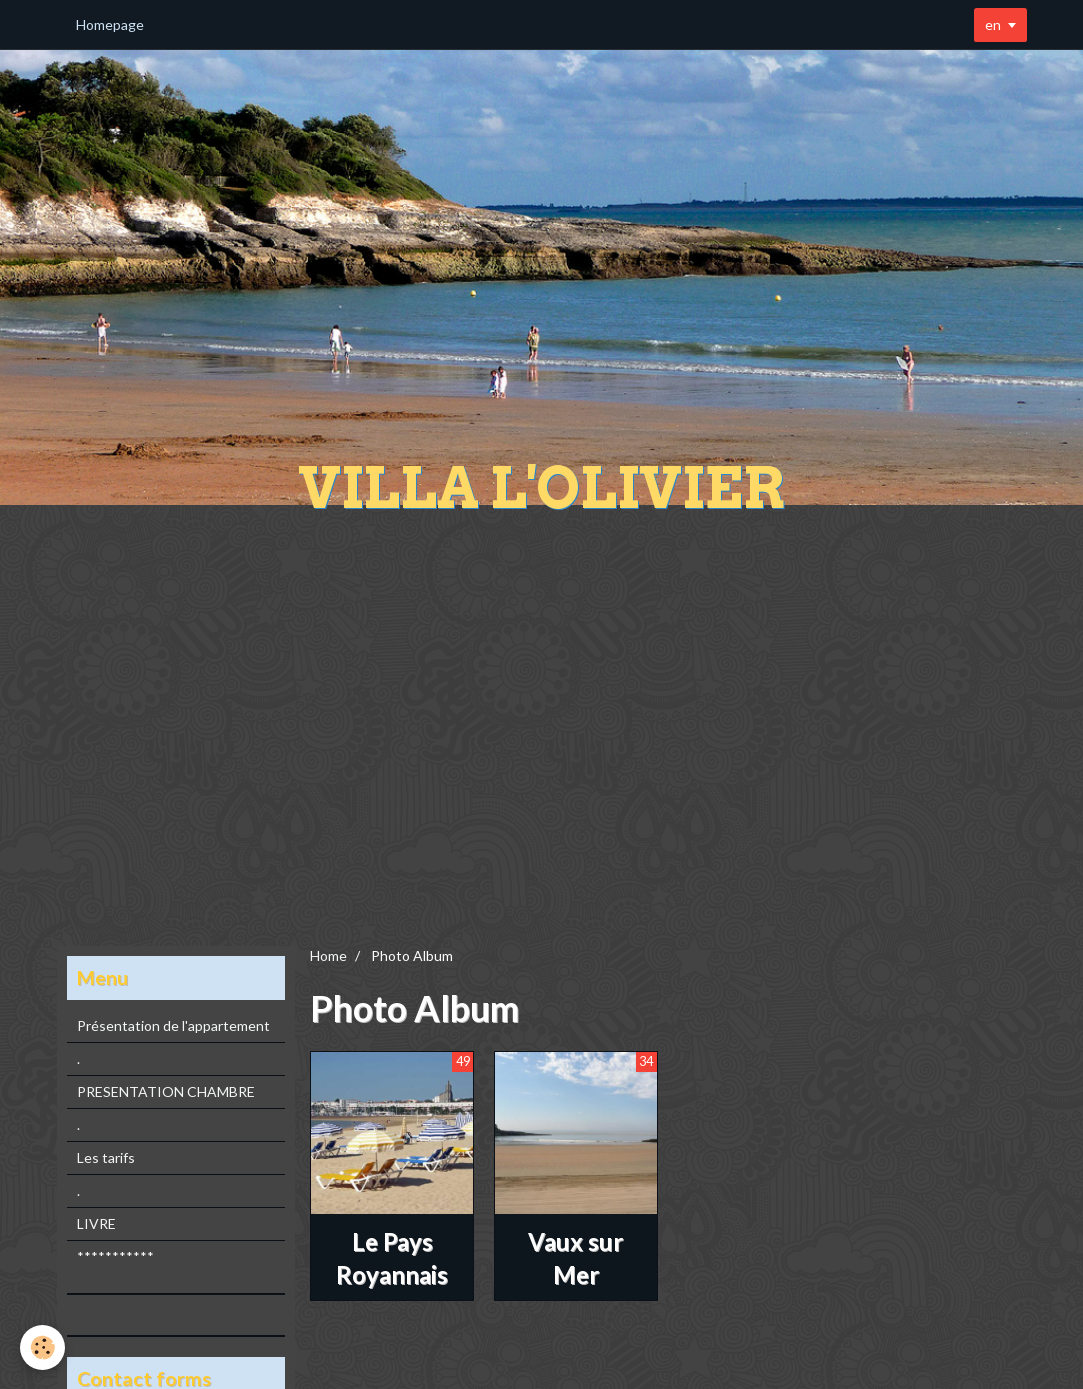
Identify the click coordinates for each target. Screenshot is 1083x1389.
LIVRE (96, 1223)
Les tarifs (106, 1157)
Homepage (110, 24)
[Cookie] (42, 1347)
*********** (115, 1256)
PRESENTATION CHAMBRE (166, 1091)
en (993, 24)
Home (328, 955)
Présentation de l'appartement (173, 1025)
